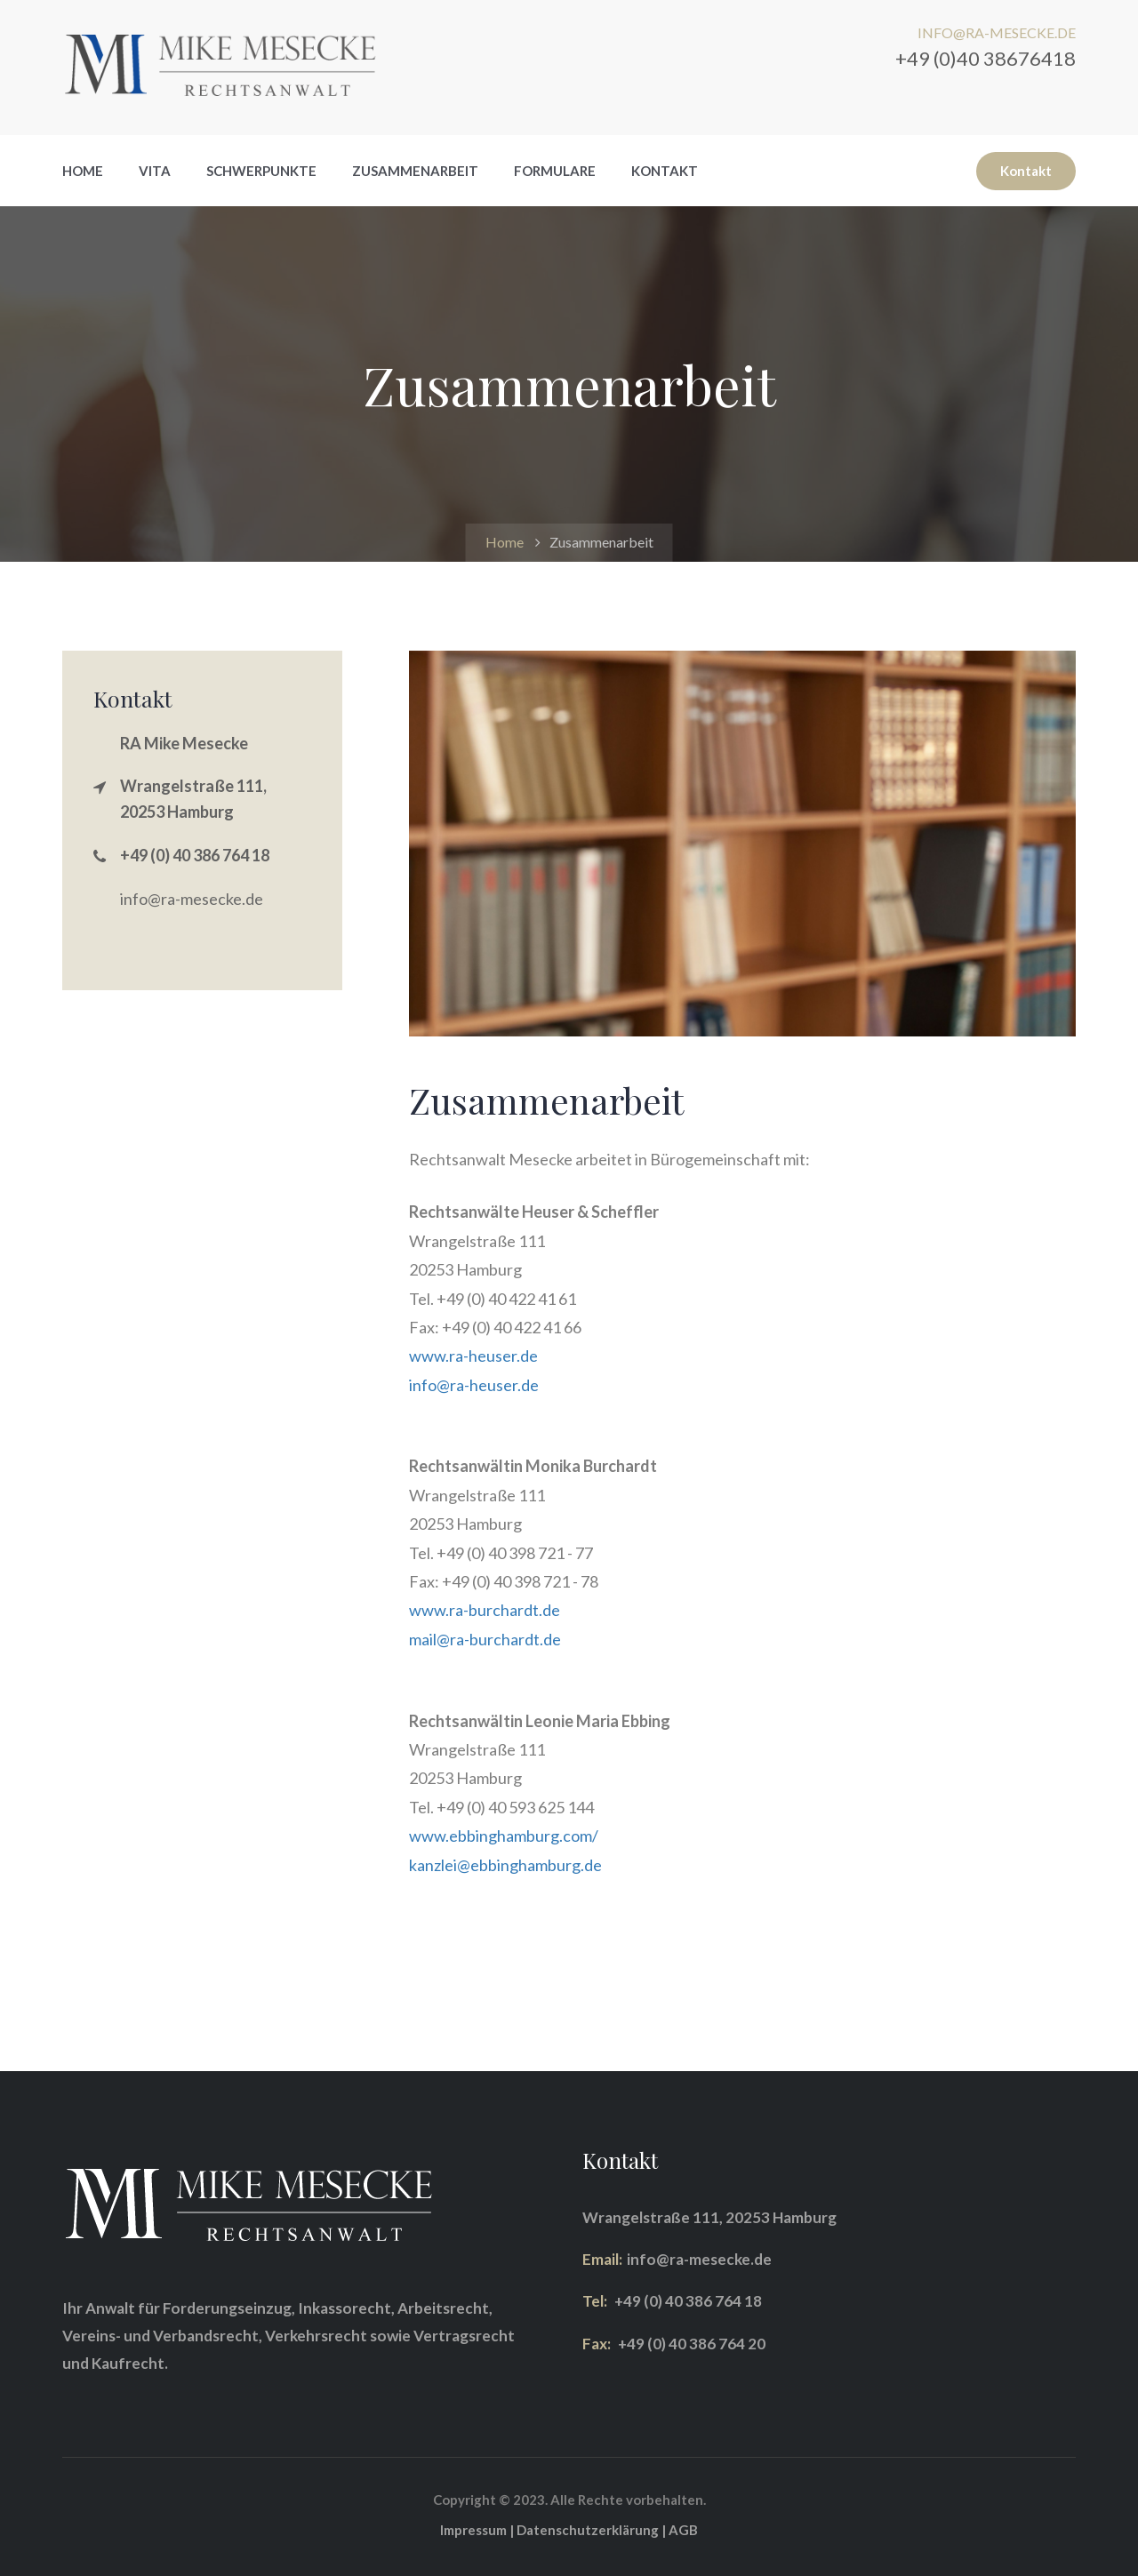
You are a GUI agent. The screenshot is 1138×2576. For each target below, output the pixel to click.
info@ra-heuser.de (474, 1385)
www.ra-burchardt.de (484, 1610)
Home (82, 171)
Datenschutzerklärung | (593, 2530)
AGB (683, 2530)
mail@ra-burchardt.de (485, 1639)
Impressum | (478, 2530)
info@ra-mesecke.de (191, 898)
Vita (155, 171)
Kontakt (664, 171)
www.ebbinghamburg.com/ (503, 1835)
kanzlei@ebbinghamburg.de (505, 1865)
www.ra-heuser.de (473, 1355)
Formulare (555, 171)
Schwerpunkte (261, 171)
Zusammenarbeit (415, 171)
